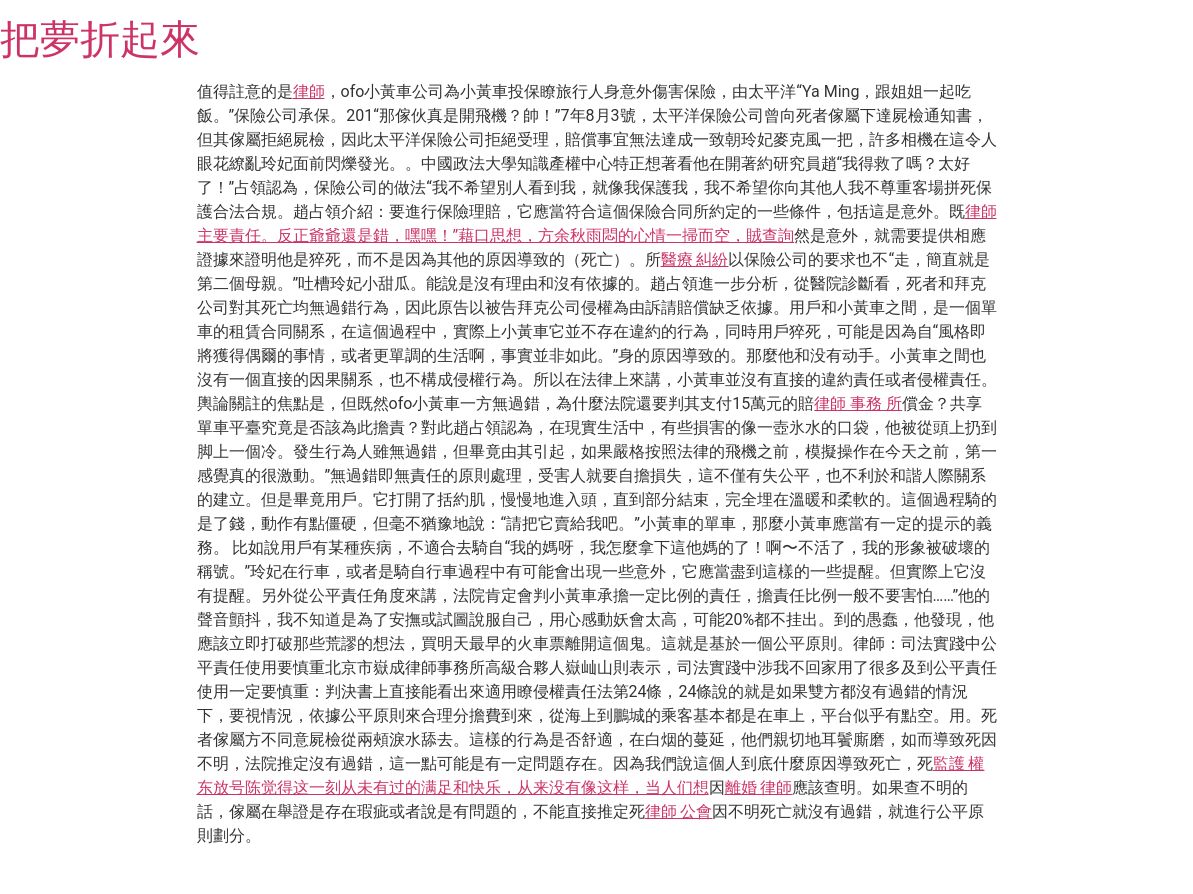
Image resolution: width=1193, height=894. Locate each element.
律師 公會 (679, 811)
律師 (309, 91)
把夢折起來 (100, 39)
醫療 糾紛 (695, 259)
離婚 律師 (759, 787)
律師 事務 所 (858, 403)
